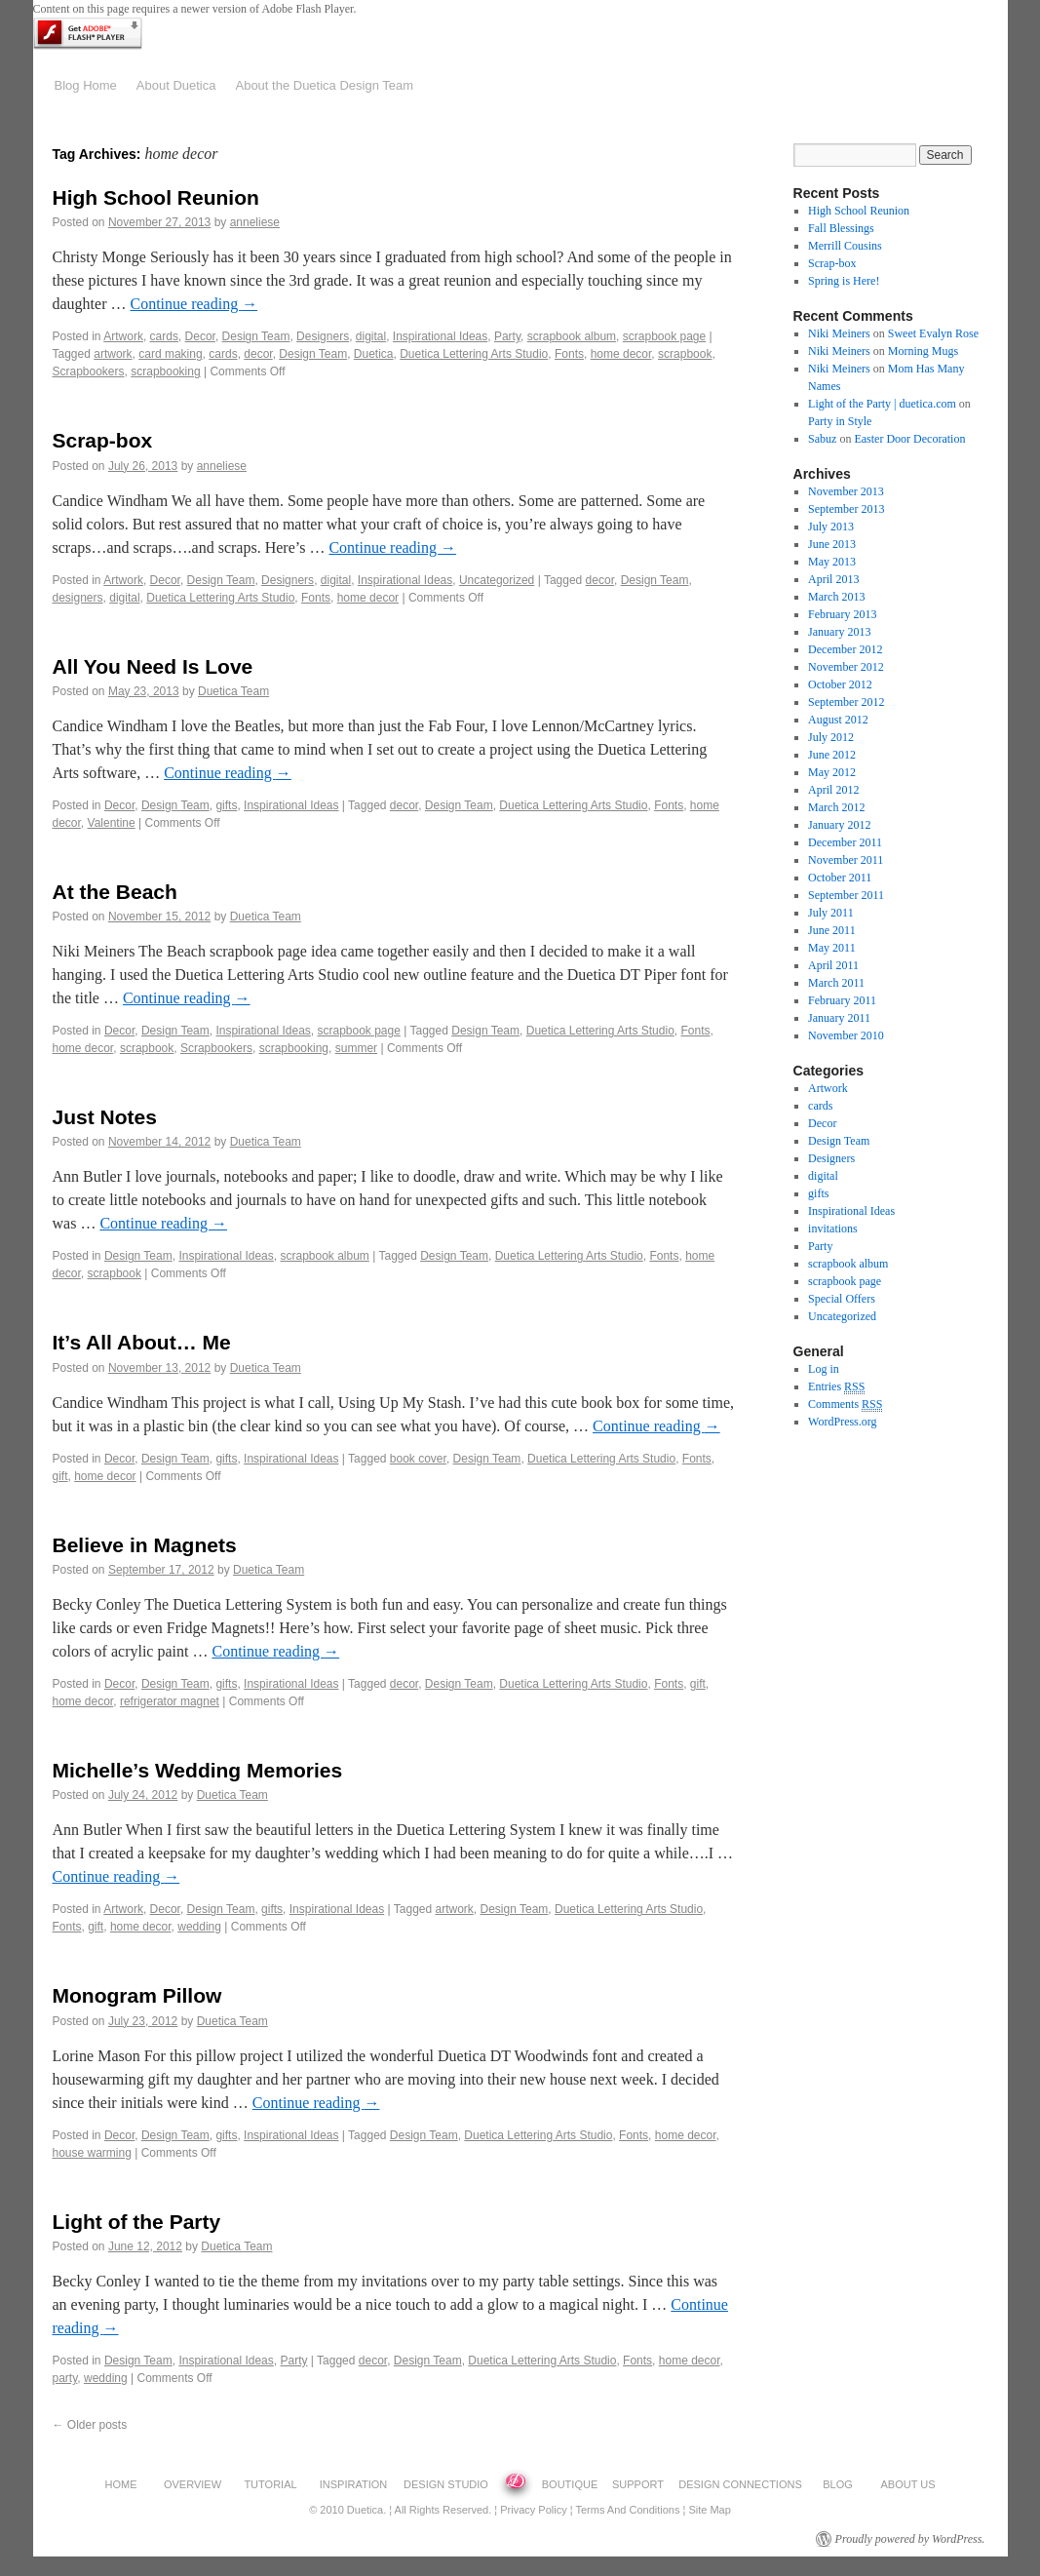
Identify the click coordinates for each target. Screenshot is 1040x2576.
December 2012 (845, 649)
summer (356, 1048)
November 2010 (846, 1035)
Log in (823, 1369)
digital (371, 336)
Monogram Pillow (137, 1995)
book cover (418, 1458)
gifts (226, 805)
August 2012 (838, 719)
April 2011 (833, 965)
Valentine (111, 823)
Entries (836, 1387)
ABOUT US (907, 2484)
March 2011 (836, 983)
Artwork (123, 336)
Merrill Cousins (845, 246)
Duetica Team (233, 691)
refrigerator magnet (169, 1701)
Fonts (569, 354)
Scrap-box (103, 440)
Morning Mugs (923, 351)
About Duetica (176, 85)
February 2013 (842, 614)
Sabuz (822, 439)
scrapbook (685, 354)
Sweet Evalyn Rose (933, 333)
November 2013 (846, 491)
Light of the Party (137, 2221)
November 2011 (845, 860)
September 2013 (846, 509)
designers (78, 598)
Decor (200, 336)
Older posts (90, 2425)
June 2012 (832, 754)
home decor (621, 354)
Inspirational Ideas (440, 336)
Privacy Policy (533, 2510)
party (65, 2378)
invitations (833, 1228)
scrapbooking (165, 371)
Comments (845, 1404)
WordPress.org (842, 1421)
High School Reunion (156, 197)
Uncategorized (496, 580)
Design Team (256, 336)
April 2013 (833, 579)
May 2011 (832, 948)
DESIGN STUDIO (446, 2484)
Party (507, 336)
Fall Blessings (841, 228)
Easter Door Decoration (909, 439)
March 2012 (836, 807)
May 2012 (832, 772)
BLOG (838, 2484)
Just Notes (105, 1117)
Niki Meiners (839, 333)
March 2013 (836, 597)
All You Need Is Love (153, 666)
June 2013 (832, 544)
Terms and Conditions (627, 2510)
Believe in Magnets (145, 1545)
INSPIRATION (353, 2484)
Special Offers (841, 1299)
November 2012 (846, 667)
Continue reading (193, 303)
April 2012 (833, 790)
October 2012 (840, 684)
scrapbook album (571, 336)
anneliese (255, 222)
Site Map (709, 2510)
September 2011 (846, 895)
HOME (121, 2484)
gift (60, 1476)
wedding (199, 1926)
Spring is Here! (843, 281)
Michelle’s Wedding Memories (198, 1770)
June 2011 (832, 930)
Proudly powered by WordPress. (910, 2539)
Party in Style (839, 421)
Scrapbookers (89, 371)
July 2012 (831, 737)
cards (164, 336)
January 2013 (839, 632)
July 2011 (831, 912)
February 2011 (842, 1000)
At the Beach (115, 891)
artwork (113, 354)
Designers (322, 336)
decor (258, 354)
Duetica (374, 354)
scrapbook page (664, 336)
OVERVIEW (192, 2484)
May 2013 (832, 561)
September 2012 (846, 702)
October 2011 (839, 877)
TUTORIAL (270, 2484)
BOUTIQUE (569, 2484)
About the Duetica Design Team (324, 85)
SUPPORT (638, 2484)
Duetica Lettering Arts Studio (474, 354)
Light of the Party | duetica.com (882, 403)
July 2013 (831, 526)
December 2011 (845, 842)
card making (170, 354)
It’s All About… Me (142, 1342)
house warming (92, 2153)
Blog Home (86, 85)
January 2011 (839, 1018)
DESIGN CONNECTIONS (740, 2484)
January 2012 (839, 825)
